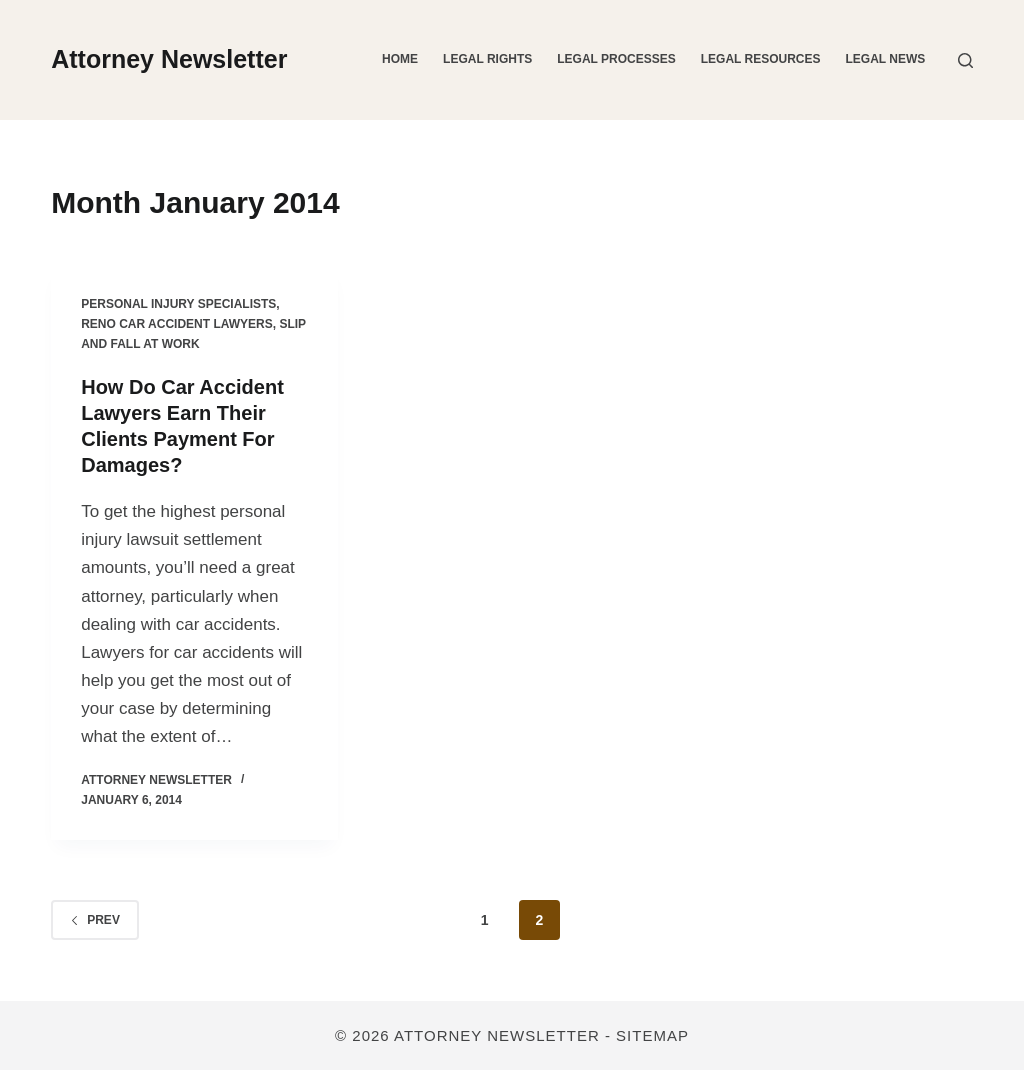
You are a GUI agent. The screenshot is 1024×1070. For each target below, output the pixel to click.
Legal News (886, 59)
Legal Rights (487, 59)
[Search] (965, 60)
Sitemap (652, 1035)
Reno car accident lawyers (177, 324)
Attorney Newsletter (169, 59)
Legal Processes (616, 59)
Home (400, 59)
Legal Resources (761, 59)
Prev (95, 920)
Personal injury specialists (178, 304)
